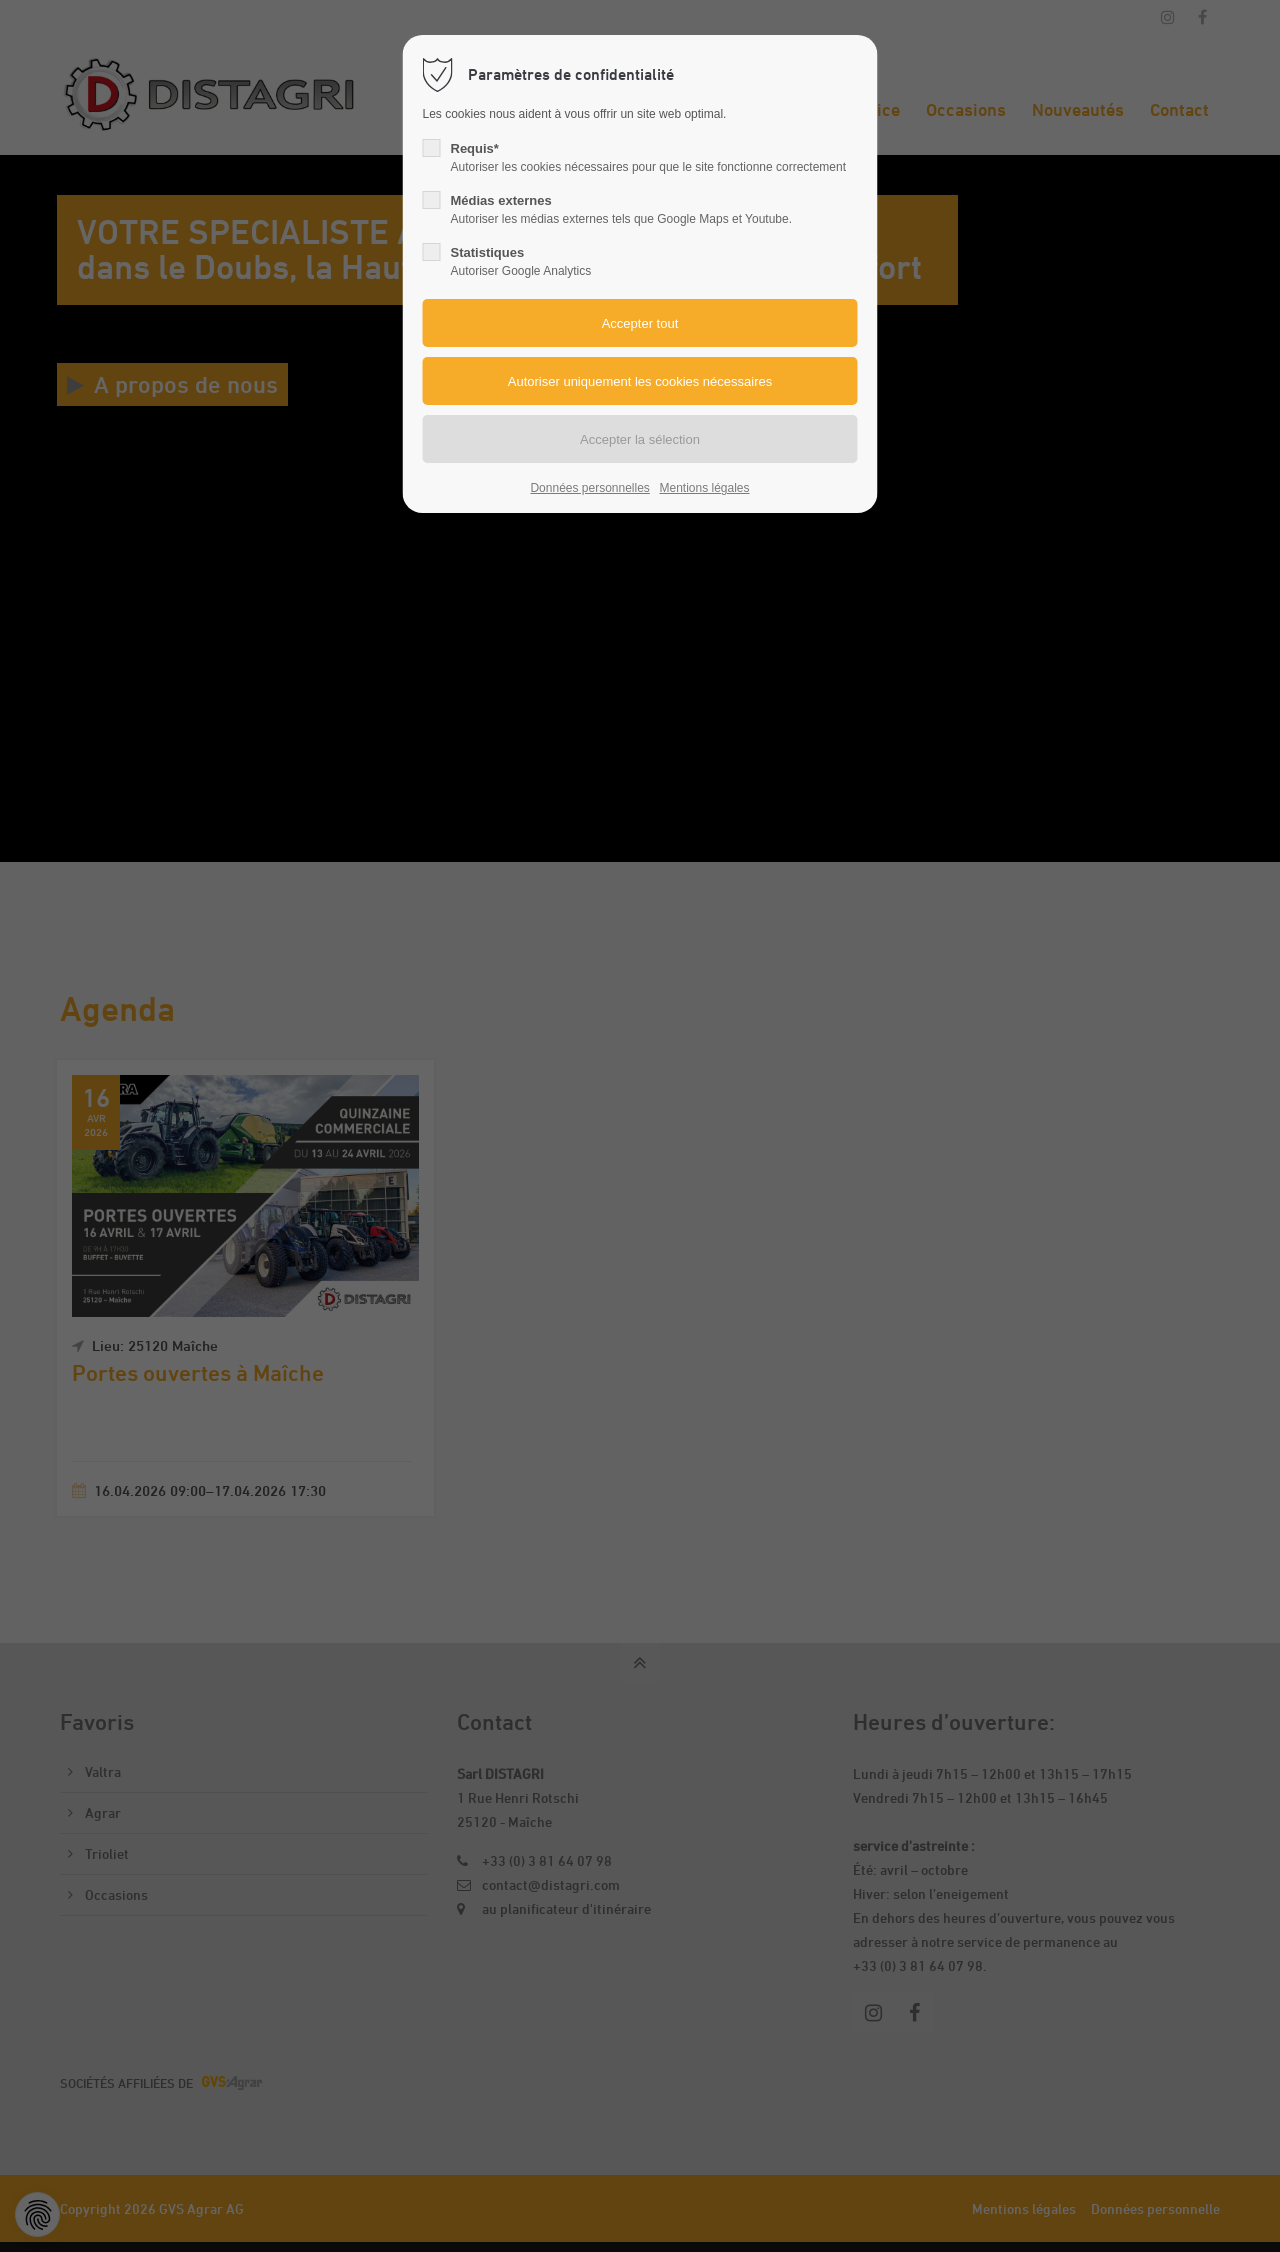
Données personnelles (589, 488)
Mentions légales (704, 488)
